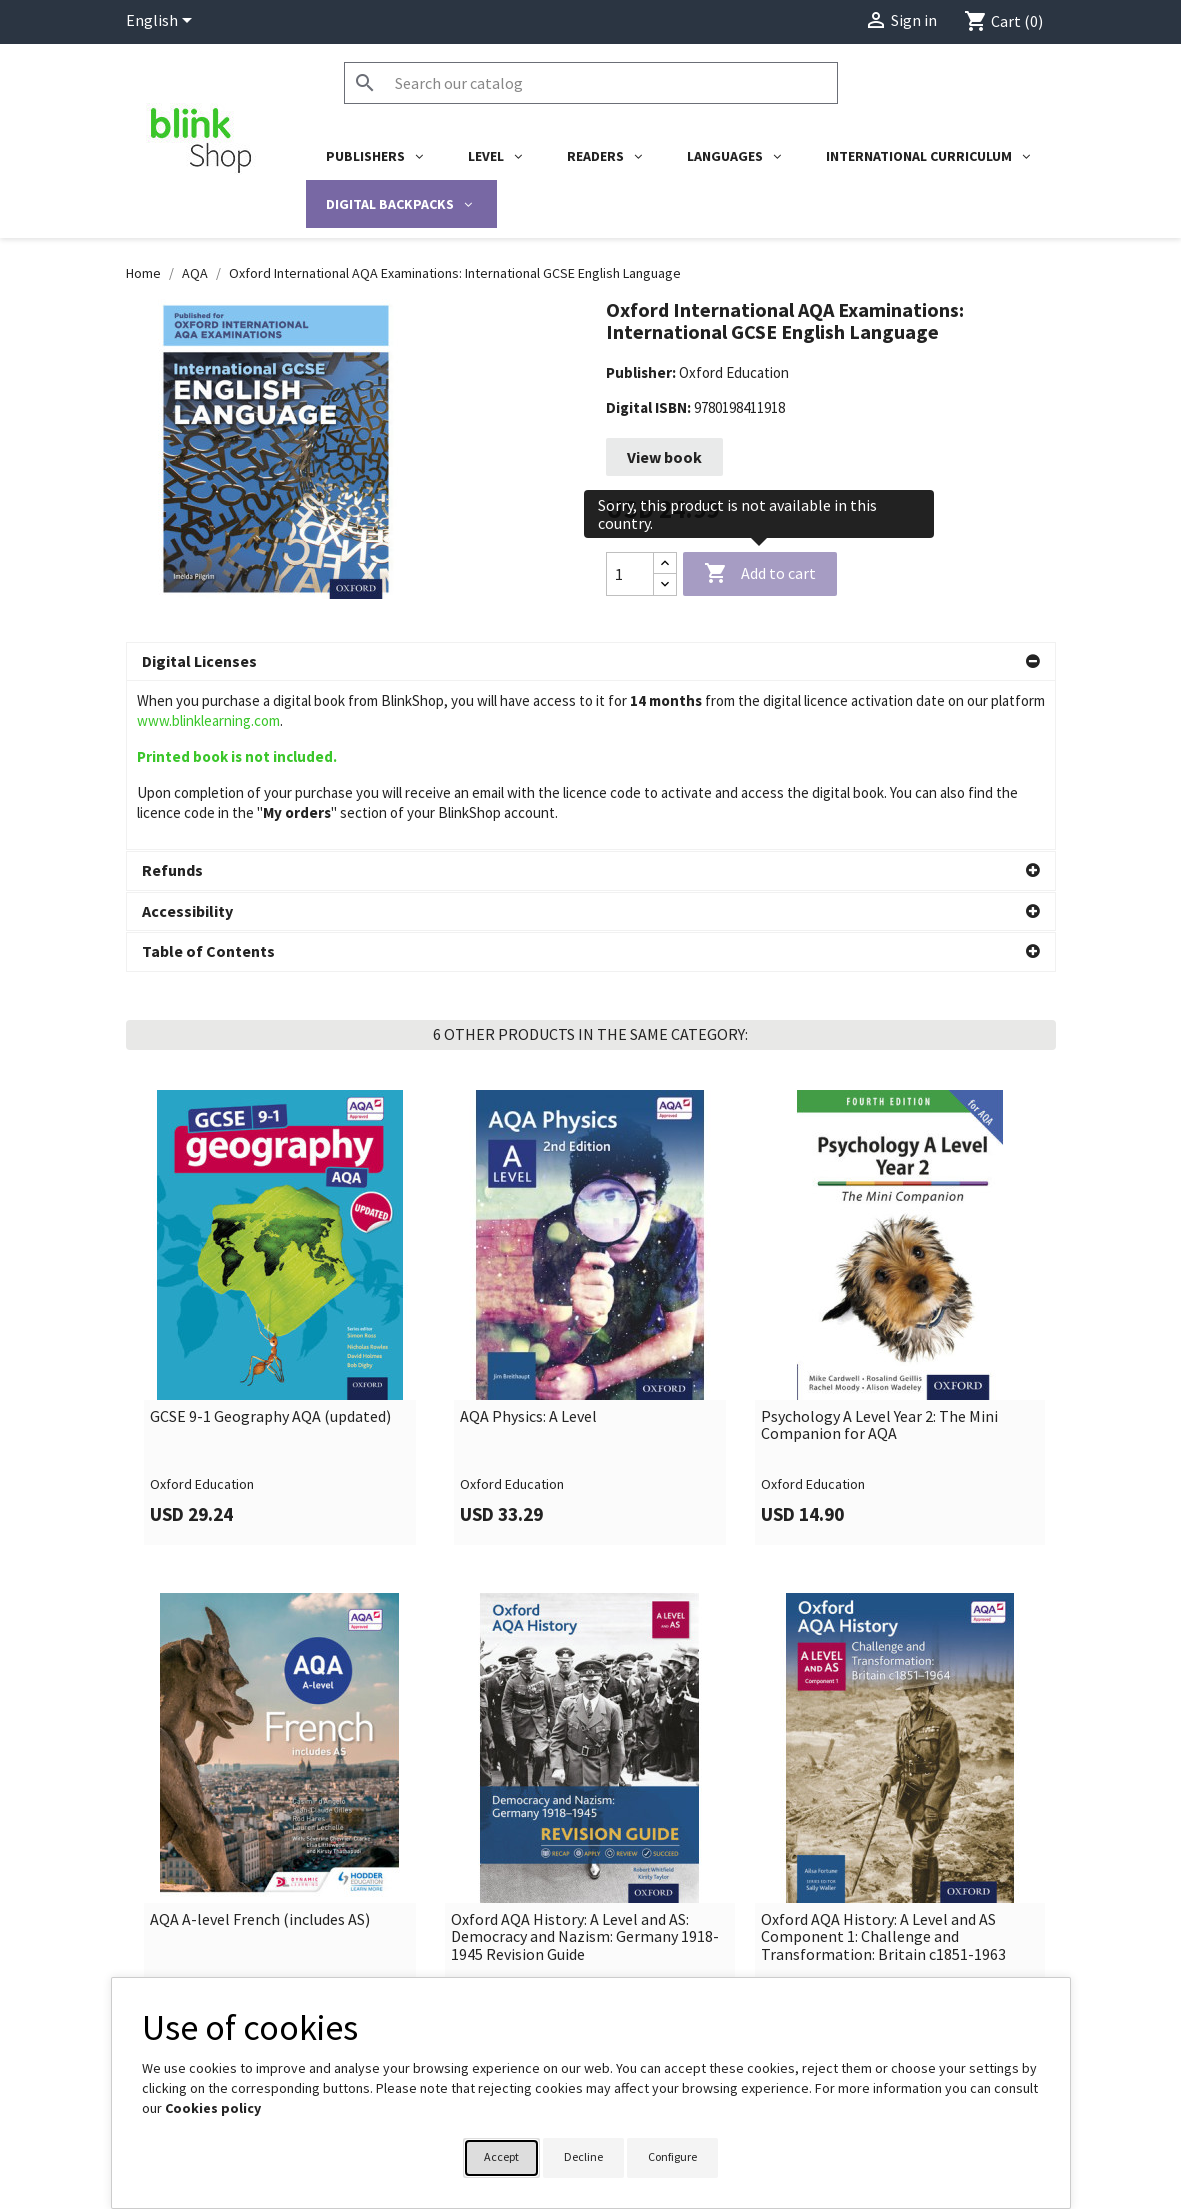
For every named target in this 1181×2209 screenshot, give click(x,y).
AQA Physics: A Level (528, 1369)
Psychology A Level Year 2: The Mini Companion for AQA (879, 1377)
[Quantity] (630, 574)
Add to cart (760, 574)
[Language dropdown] (162, 22)
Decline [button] (583, 2156)
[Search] (591, 83)
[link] (281, 1269)
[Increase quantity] (665, 563)
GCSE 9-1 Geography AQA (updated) (270, 1369)
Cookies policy (213, 2108)
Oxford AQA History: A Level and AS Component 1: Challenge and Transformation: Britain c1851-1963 (883, 1889)
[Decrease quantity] (665, 584)
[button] (591, 662)
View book (664, 457)
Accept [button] (501, 2156)
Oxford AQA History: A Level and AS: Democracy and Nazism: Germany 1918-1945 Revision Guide (585, 1889)
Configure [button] (672, 2156)
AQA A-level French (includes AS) (260, 1872)
